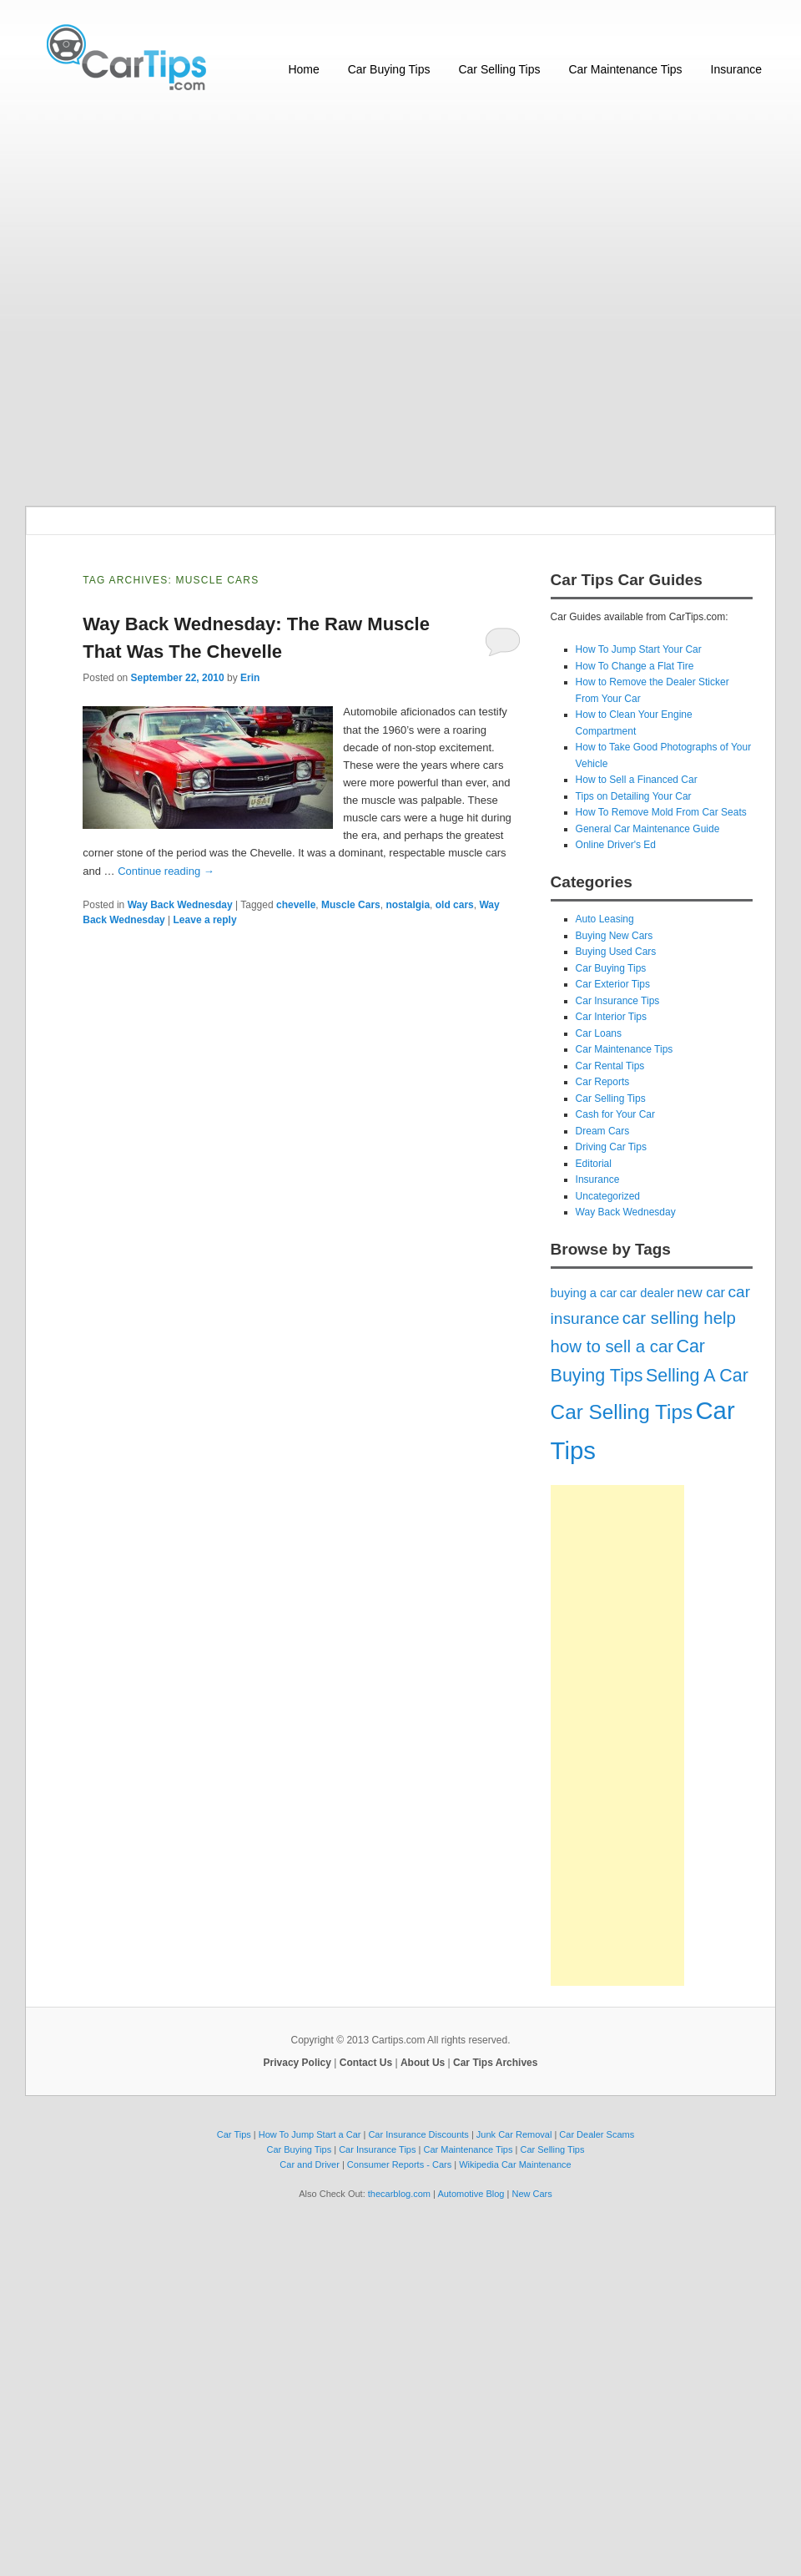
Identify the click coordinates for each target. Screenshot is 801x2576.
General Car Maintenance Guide (648, 829)
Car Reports (603, 1082)
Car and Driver (310, 2164)
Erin (249, 678)
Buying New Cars (614, 936)
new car (701, 1292)
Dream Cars (603, 1131)
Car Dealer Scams (596, 2134)
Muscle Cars (350, 905)
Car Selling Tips (499, 69)
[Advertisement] (214, 300)
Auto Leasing (605, 919)
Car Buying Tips (389, 69)
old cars (455, 905)
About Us (422, 2062)
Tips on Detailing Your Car (634, 796)
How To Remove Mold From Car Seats (661, 812)
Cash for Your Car (615, 1114)
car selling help (679, 1318)
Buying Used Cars (616, 951)
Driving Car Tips (611, 1147)
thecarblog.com (399, 2194)
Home (303, 69)
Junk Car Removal (514, 2134)
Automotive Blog (470, 2194)
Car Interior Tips (611, 1017)
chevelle (295, 905)
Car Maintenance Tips (625, 69)
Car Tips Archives (495, 2062)
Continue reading (166, 871)
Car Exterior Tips (613, 984)
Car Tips (234, 2134)
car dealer (647, 1293)
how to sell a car (612, 1346)
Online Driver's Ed (616, 845)
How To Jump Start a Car (310, 2134)
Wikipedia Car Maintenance (515, 2164)
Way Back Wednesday (180, 905)
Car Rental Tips (610, 1066)
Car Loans (599, 1033)
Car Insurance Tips (618, 1001)
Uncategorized (608, 1196)
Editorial (594, 1163)
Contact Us (366, 2062)
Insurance (736, 69)
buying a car (584, 1293)
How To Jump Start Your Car (639, 649)
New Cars (531, 2194)
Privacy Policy (297, 2062)
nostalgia (407, 905)
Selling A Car (697, 1376)
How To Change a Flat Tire (635, 666)
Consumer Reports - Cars (399, 2164)
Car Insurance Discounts (418, 2134)
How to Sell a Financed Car (637, 779)
